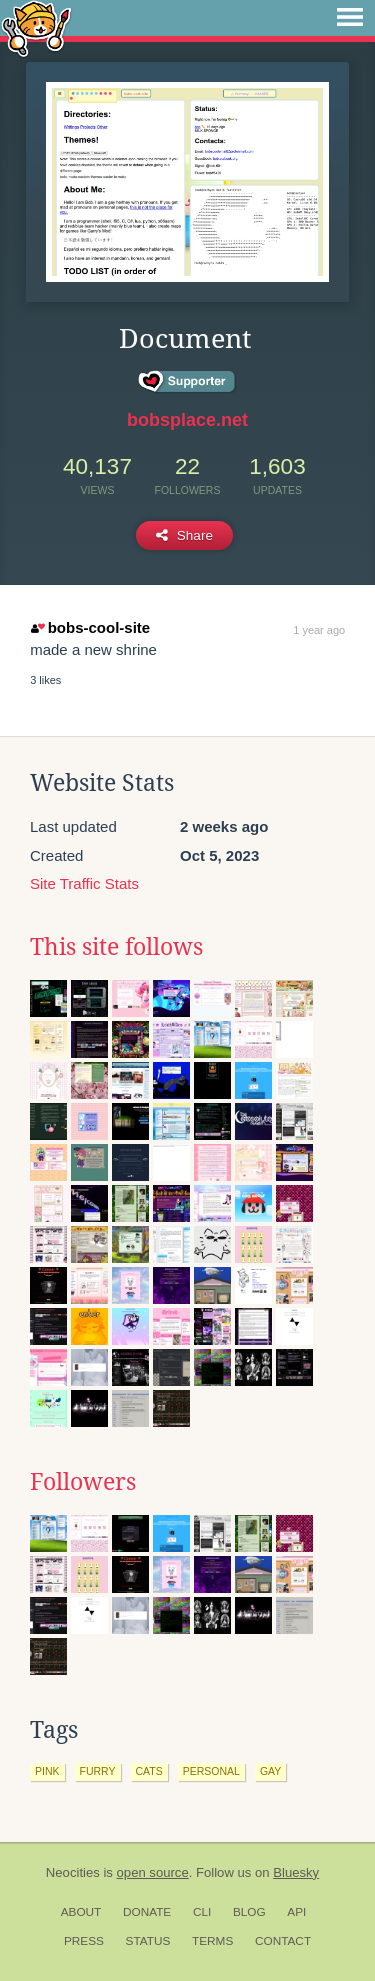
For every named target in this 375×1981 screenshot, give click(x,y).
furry (98, 1771)
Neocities (73, 1872)
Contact (283, 1941)
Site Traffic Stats (84, 883)
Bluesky (296, 1872)
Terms (212, 1941)
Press (84, 1941)
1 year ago (319, 630)
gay (270, 1771)
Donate (147, 1912)
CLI (202, 1912)
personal (211, 1771)
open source (153, 1872)
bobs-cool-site (90, 627)
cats (149, 1771)
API (296, 1912)
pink (47, 1771)
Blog (249, 1912)
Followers (83, 1482)
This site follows (116, 947)
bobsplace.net (187, 420)
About (81, 1912)
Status (148, 1941)
